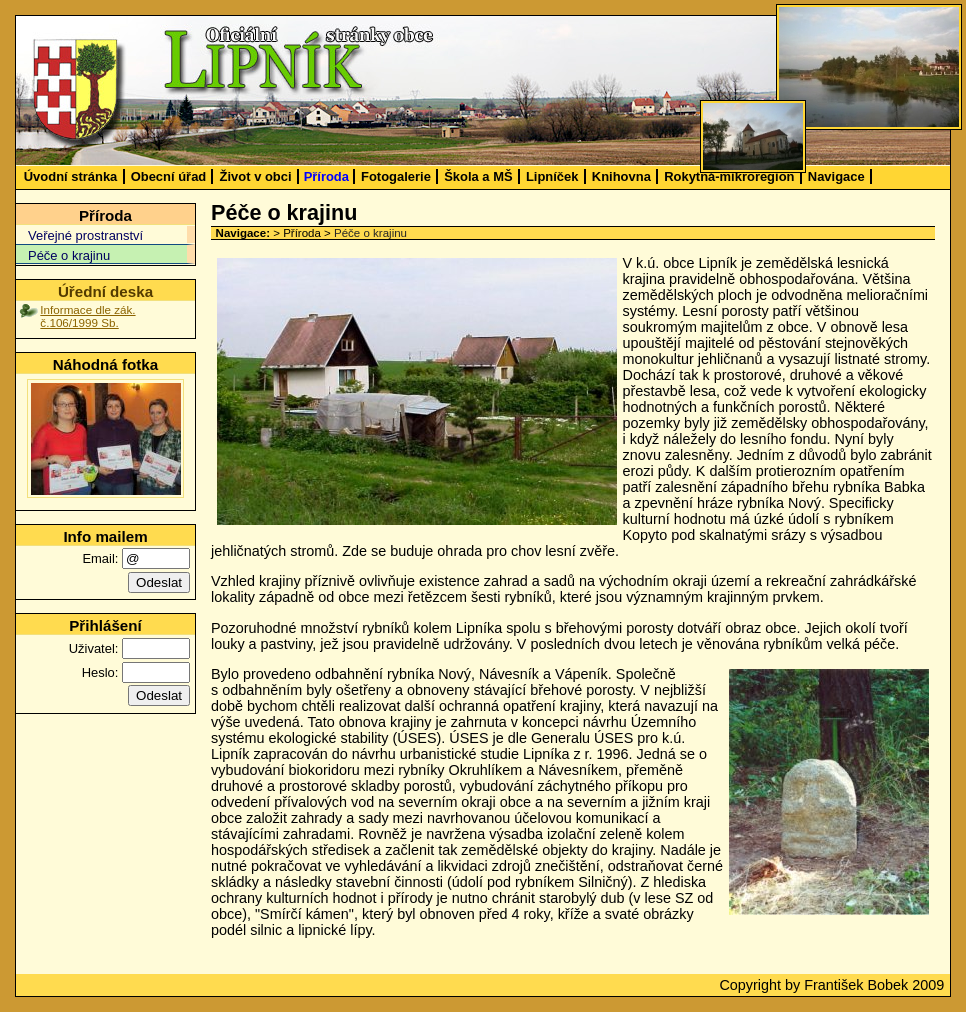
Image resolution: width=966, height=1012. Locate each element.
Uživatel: (94, 648)
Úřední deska (105, 291)
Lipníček (552, 176)
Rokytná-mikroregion (729, 176)
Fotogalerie (396, 176)
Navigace (836, 176)
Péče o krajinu (69, 255)
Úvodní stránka (71, 176)
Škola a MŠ (478, 176)
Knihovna (621, 176)
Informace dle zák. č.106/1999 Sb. (87, 316)
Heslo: (100, 672)
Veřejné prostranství (85, 235)
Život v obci (256, 176)
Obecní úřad (169, 176)
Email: (100, 558)
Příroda (326, 176)
